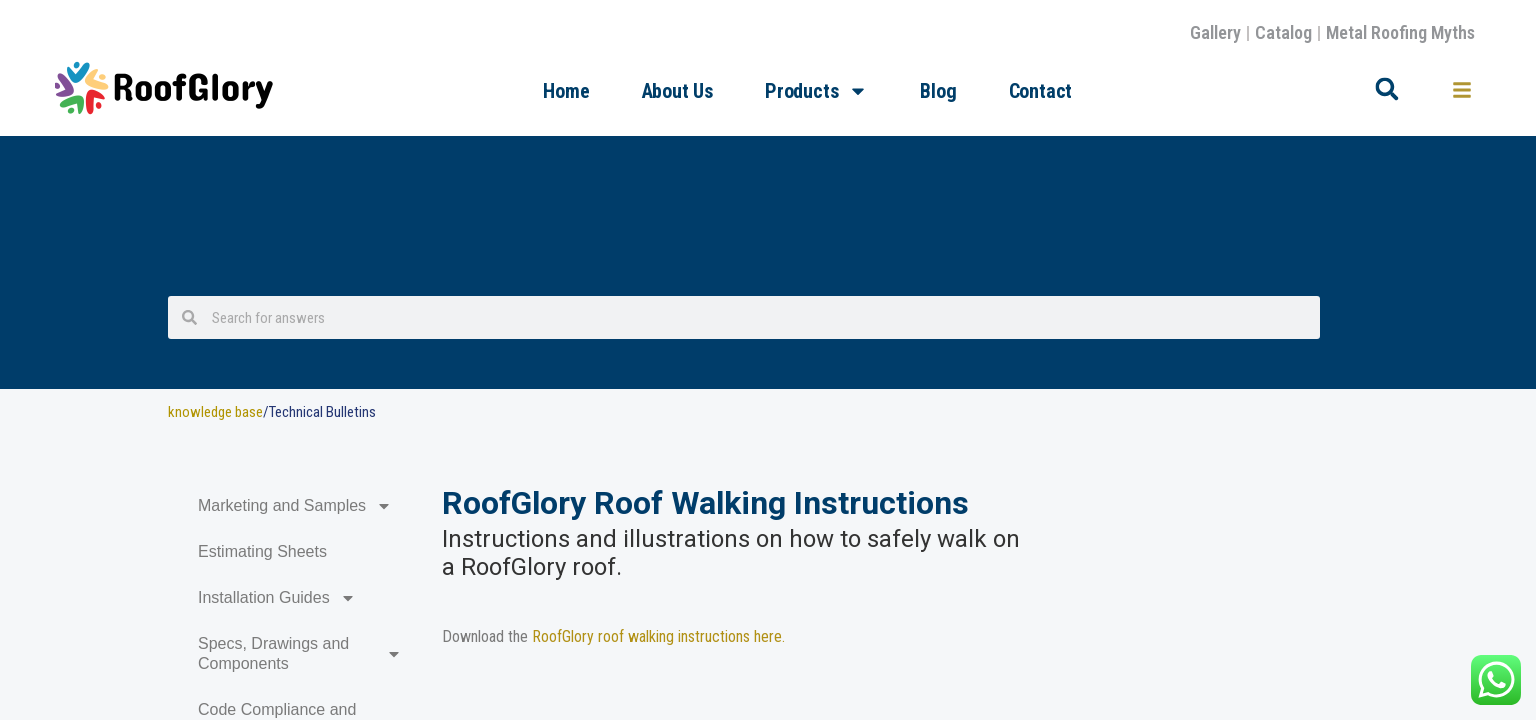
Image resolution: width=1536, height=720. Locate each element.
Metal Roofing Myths (1400, 32)
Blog (938, 91)
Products (816, 91)
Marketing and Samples (295, 506)
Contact (1041, 91)
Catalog (1283, 32)
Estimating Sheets (262, 551)
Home (566, 91)
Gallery (1215, 32)
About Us (677, 91)
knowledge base (215, 412)
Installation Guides (277, 598)
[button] (1387, 89)
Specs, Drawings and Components (300, 653)
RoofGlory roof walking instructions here (657, 636)
